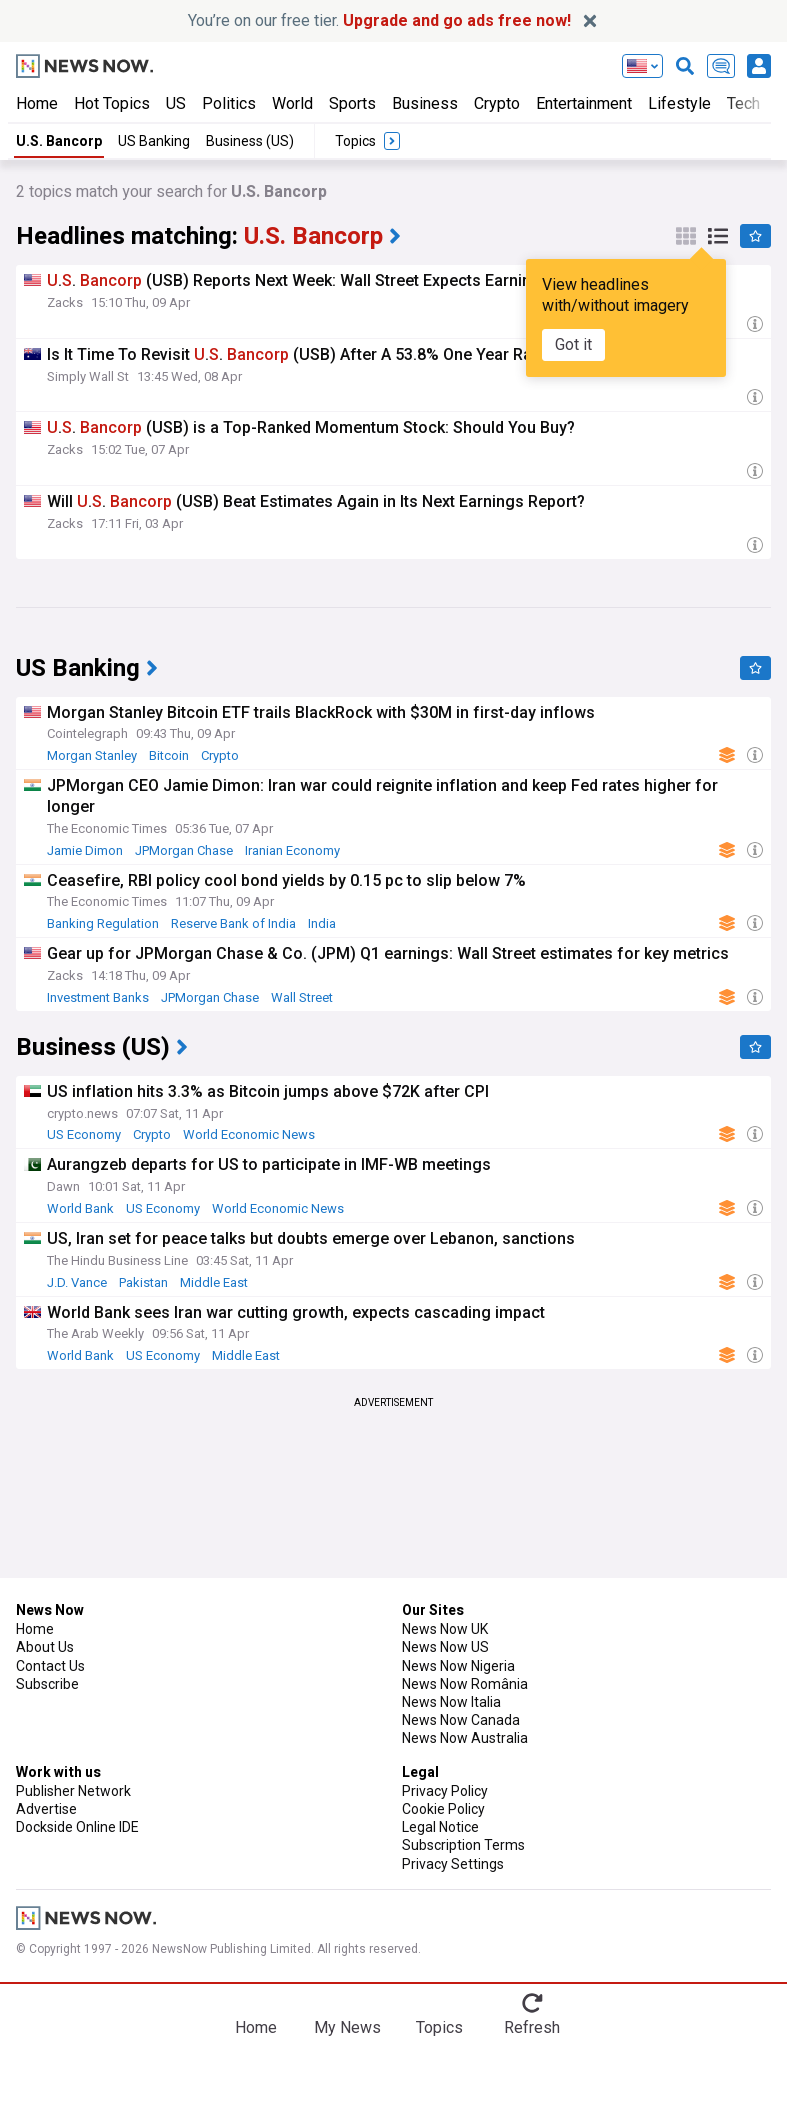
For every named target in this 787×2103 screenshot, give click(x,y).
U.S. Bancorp (59, 141)
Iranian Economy (292, 850)
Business (425, 103)
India (322, 923)
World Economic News (249, 1134)
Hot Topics (112, 103)
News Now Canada (461, 1720)
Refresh (532, 2027)
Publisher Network (73, 1791)
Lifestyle (679, 103)
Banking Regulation (103, 923)
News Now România (465, 1684)
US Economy (84, 1134)
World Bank (80, 1208)
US (176, 103)
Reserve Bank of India (233, 923)
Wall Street (302, 997)
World (292, 103)
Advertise (46, 1809)
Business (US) (250, 141)
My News (347, 2027)
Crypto (497, 103)
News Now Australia (465, 1738)
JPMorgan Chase (184, 850)
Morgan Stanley (92, 755)
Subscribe (47, 1684)
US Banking (154, 141)
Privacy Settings (453, 1864)
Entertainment (584, 103)
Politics (229, 103)
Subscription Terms (463, 1845)
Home (37, 103)
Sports (352, 103)
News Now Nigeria (458, 1666)
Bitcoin (169, 755)
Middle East (214, 1282)
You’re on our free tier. (379, 20)
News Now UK (445, 1629)
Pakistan (143, 1282)
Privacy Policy (445, 1791)
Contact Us (50, 1666)
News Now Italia (451, 1702)
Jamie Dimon (85, 850)
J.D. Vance (77, 1282)
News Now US (445, 1647)
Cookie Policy (443, 1809)
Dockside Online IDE (77, 1827)
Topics (439, 2027)
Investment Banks (98, 997)
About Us (45, 1647)
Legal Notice (440, 1827)
